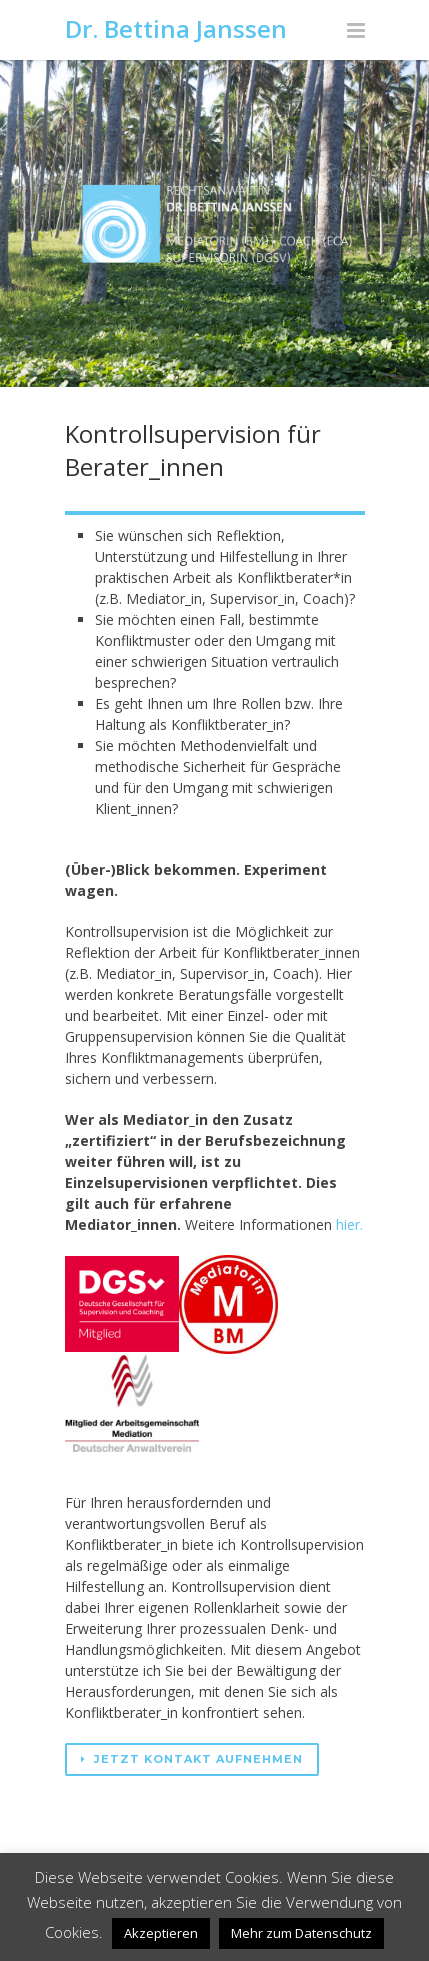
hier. (349, 1224)
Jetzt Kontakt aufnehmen (192, 1759)
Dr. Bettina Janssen (176, 28)
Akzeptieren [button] (161, 1933)
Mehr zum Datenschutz (301, 1933)
